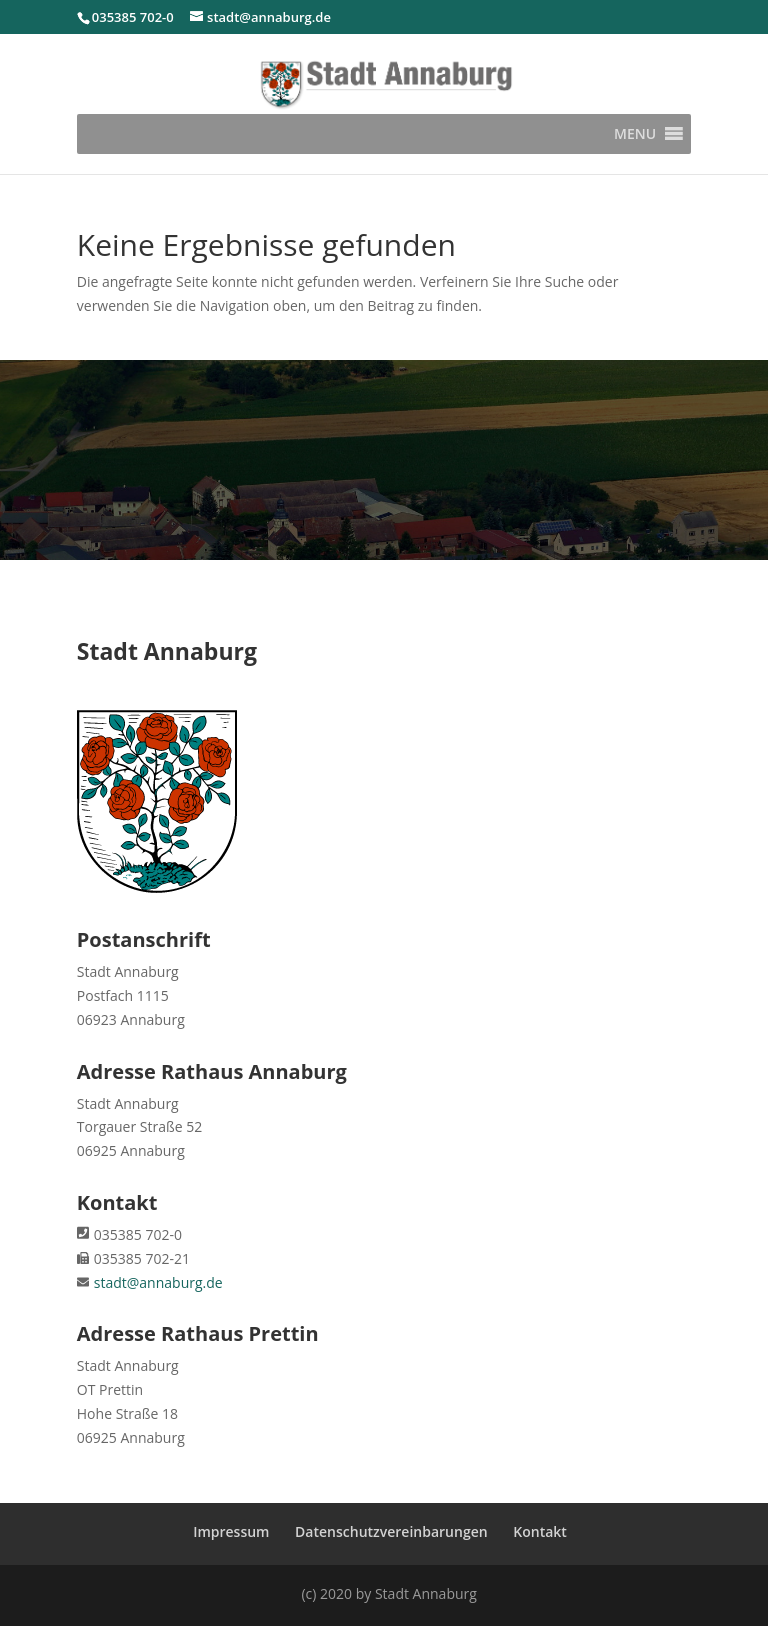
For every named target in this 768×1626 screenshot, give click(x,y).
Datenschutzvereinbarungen (391, 1531)
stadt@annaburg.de (158, 1282)
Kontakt (540, 1531)
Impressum (231, 1531)
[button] (635, 134)
